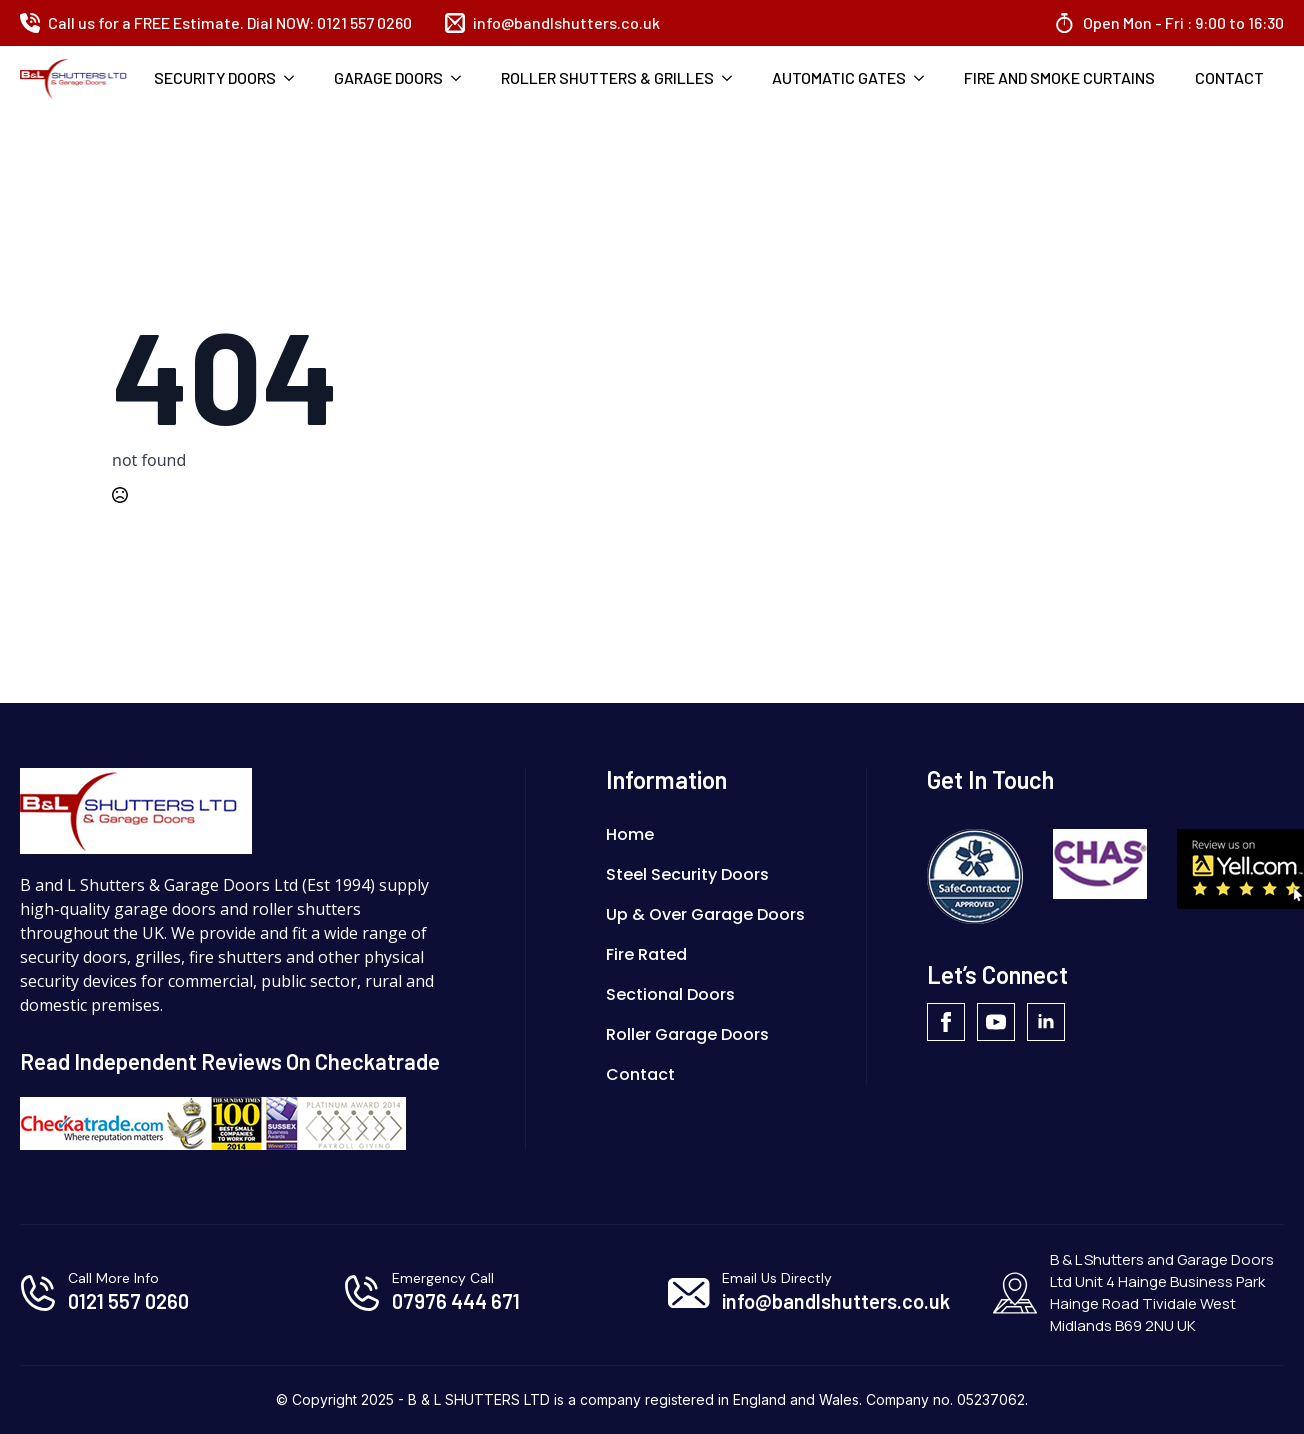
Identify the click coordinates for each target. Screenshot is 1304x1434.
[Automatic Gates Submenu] (925, 78)
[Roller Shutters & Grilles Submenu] (733, 78)
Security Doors (215, 77)
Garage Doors (388, 77)
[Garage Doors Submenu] (462, 78)
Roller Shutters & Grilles (607, 77)
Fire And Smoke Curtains (1059, 77)
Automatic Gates (839, 77)
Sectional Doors (670, 994)
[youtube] (996, 1022)
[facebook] (946, 1022)
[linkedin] (1046, 1022)
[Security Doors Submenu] (295, 78)
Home (630, 834)
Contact (1229, 77)
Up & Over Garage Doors (705, 914)
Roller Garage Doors (687, 1034)
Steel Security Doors (687, 874)
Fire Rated (646, 954)
